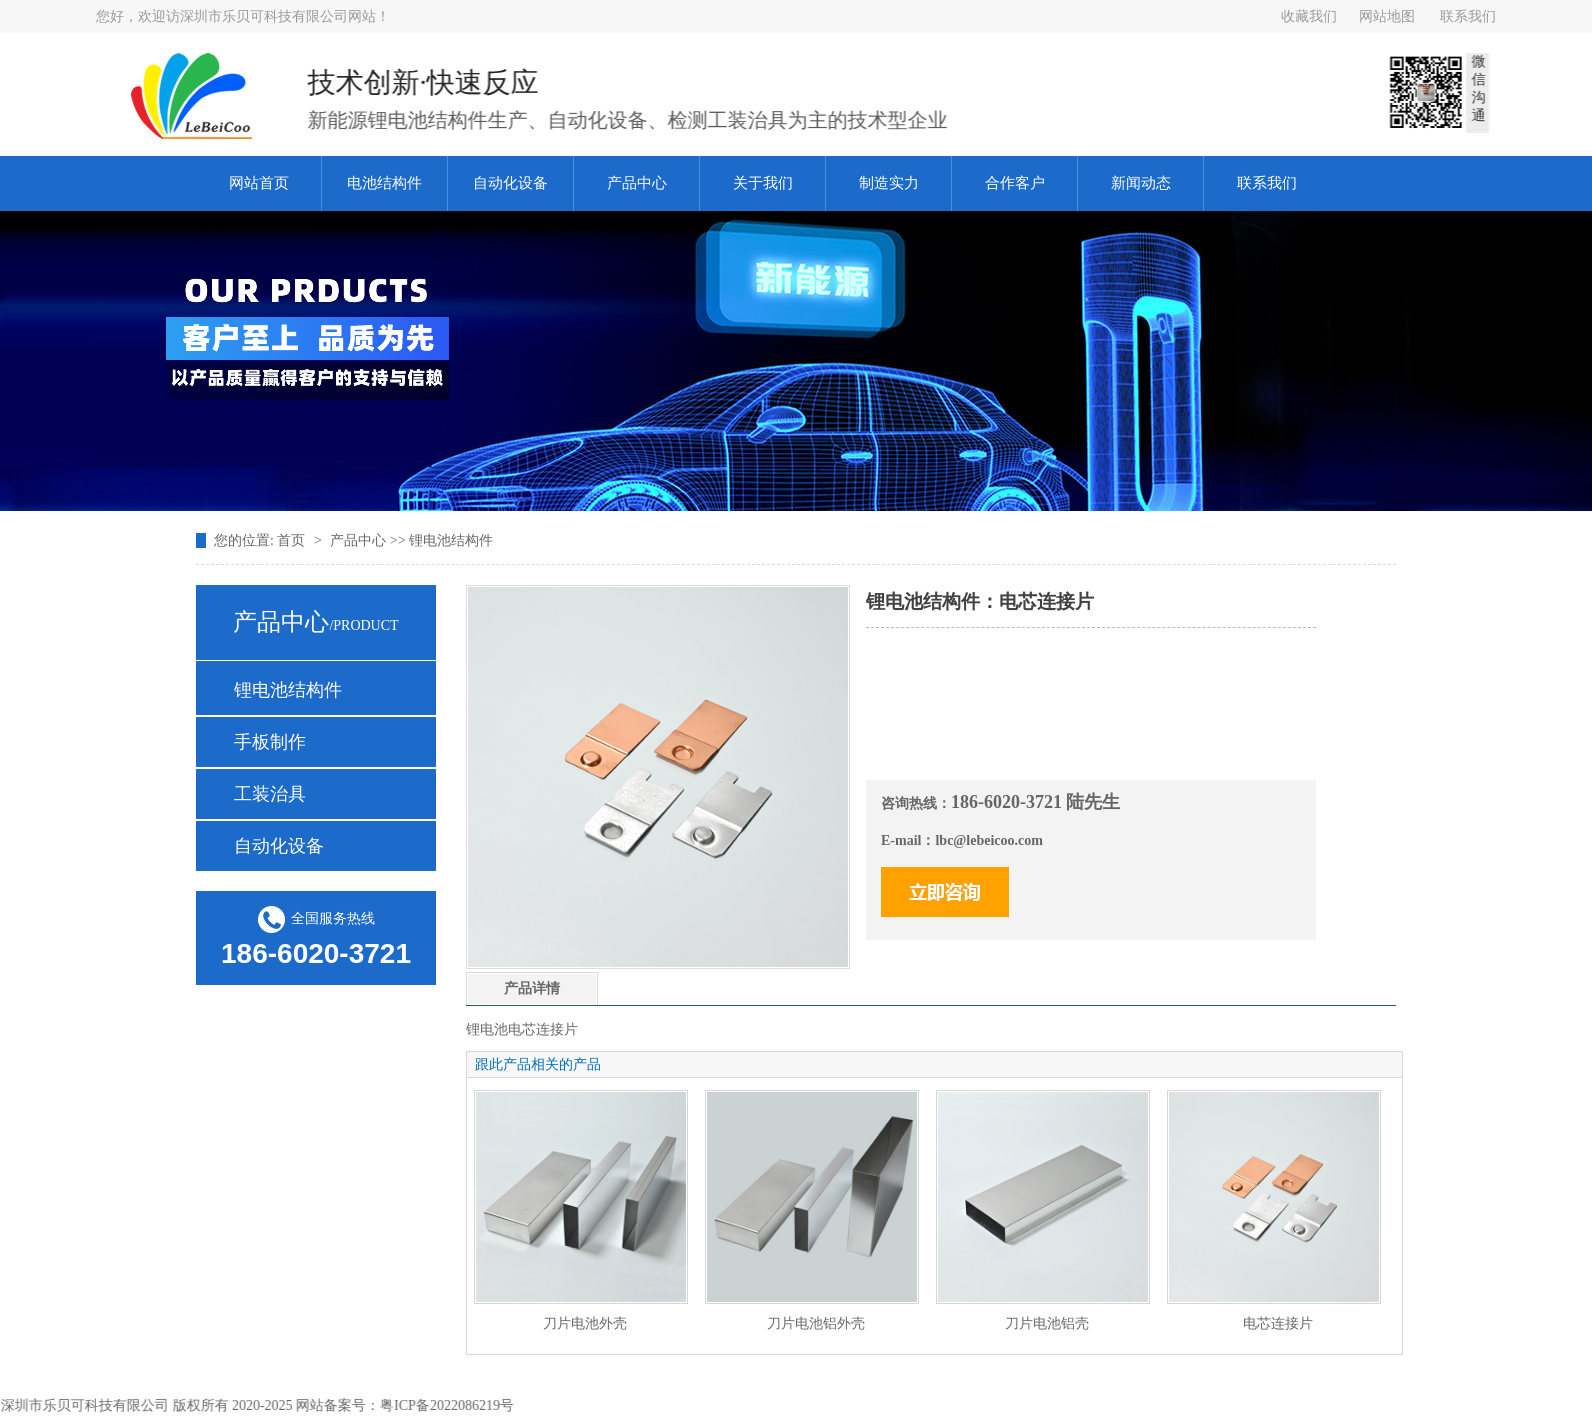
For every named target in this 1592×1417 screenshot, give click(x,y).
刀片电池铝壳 (1047, 1323)
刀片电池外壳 (585, 1323)
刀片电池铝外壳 (816, 1323)
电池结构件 (384, 183)
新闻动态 (1141, 183)
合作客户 (1015, 183)
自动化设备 (510, 183)
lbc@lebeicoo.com (989, 840)
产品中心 (637, 183)
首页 (293, 540)
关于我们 (763, 183)
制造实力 (889, 183)
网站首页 (259, 183)
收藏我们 (1309, 16)
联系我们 (1468, 16)
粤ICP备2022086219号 (452, 1405)
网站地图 (1387, 16)
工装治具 (270, 794)
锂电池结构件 (288, 690)
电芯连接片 (1278, 1323)
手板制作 (270, 742)
